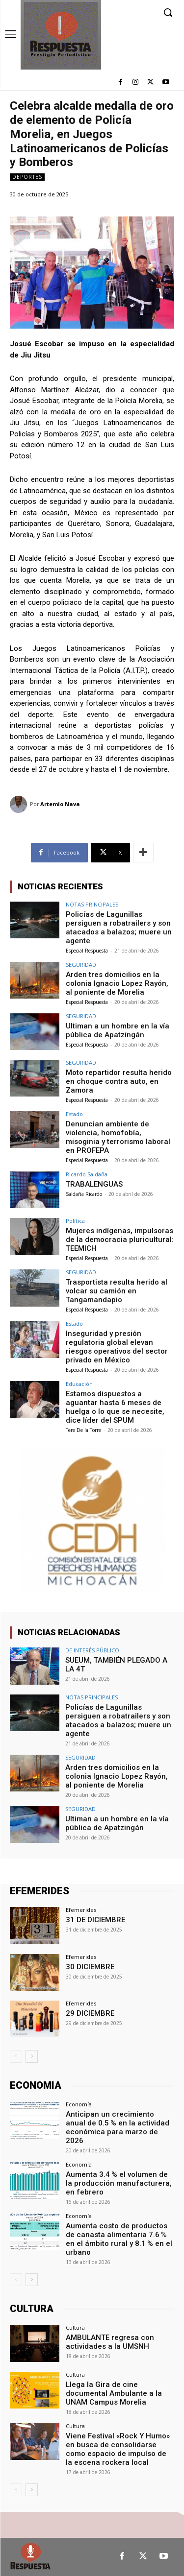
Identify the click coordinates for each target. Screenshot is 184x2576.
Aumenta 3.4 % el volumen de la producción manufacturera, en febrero (119, 2183)
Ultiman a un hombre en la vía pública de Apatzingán (117, 1030)
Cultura (75, 2327)
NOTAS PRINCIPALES (92, 904)
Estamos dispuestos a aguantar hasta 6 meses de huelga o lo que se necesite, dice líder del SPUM (115, 1407)
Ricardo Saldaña (86, 1174)
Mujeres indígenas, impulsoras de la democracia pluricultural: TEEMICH (120, 1239)
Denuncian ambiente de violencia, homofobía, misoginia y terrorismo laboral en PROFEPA (118, 1137)
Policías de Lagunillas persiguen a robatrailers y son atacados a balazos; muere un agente (119, 927)
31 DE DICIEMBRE (95, 1919)
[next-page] (32, 2056)
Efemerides (81, 1909)
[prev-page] (16, 2056)
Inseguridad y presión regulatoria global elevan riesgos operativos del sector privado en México (117, 1346)
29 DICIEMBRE (90, 2013)
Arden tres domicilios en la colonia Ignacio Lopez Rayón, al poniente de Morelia (117, 983)
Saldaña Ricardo (84, 1194)
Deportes (27, 177)
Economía (79, 2104)
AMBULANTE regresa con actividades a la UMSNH (110, 2342)
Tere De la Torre (83, 1430)
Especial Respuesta (87, 950)
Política (75, 1220)
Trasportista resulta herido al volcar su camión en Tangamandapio (116, 1291)
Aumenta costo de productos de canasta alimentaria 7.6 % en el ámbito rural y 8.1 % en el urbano (119, 2239)
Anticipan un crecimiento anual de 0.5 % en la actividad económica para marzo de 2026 (117, 2127)
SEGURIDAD (81, 964)
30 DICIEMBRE (90, 1966)
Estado (74, 1114)
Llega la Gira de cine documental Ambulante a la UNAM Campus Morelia (114, 2393)
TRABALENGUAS (94, 1184)
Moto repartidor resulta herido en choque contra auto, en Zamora (119, 1081)
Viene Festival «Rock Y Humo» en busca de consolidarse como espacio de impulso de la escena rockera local (118, 2449)
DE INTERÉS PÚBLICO (92, 1650)
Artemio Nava (60, 804)
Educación (79, 1383)
